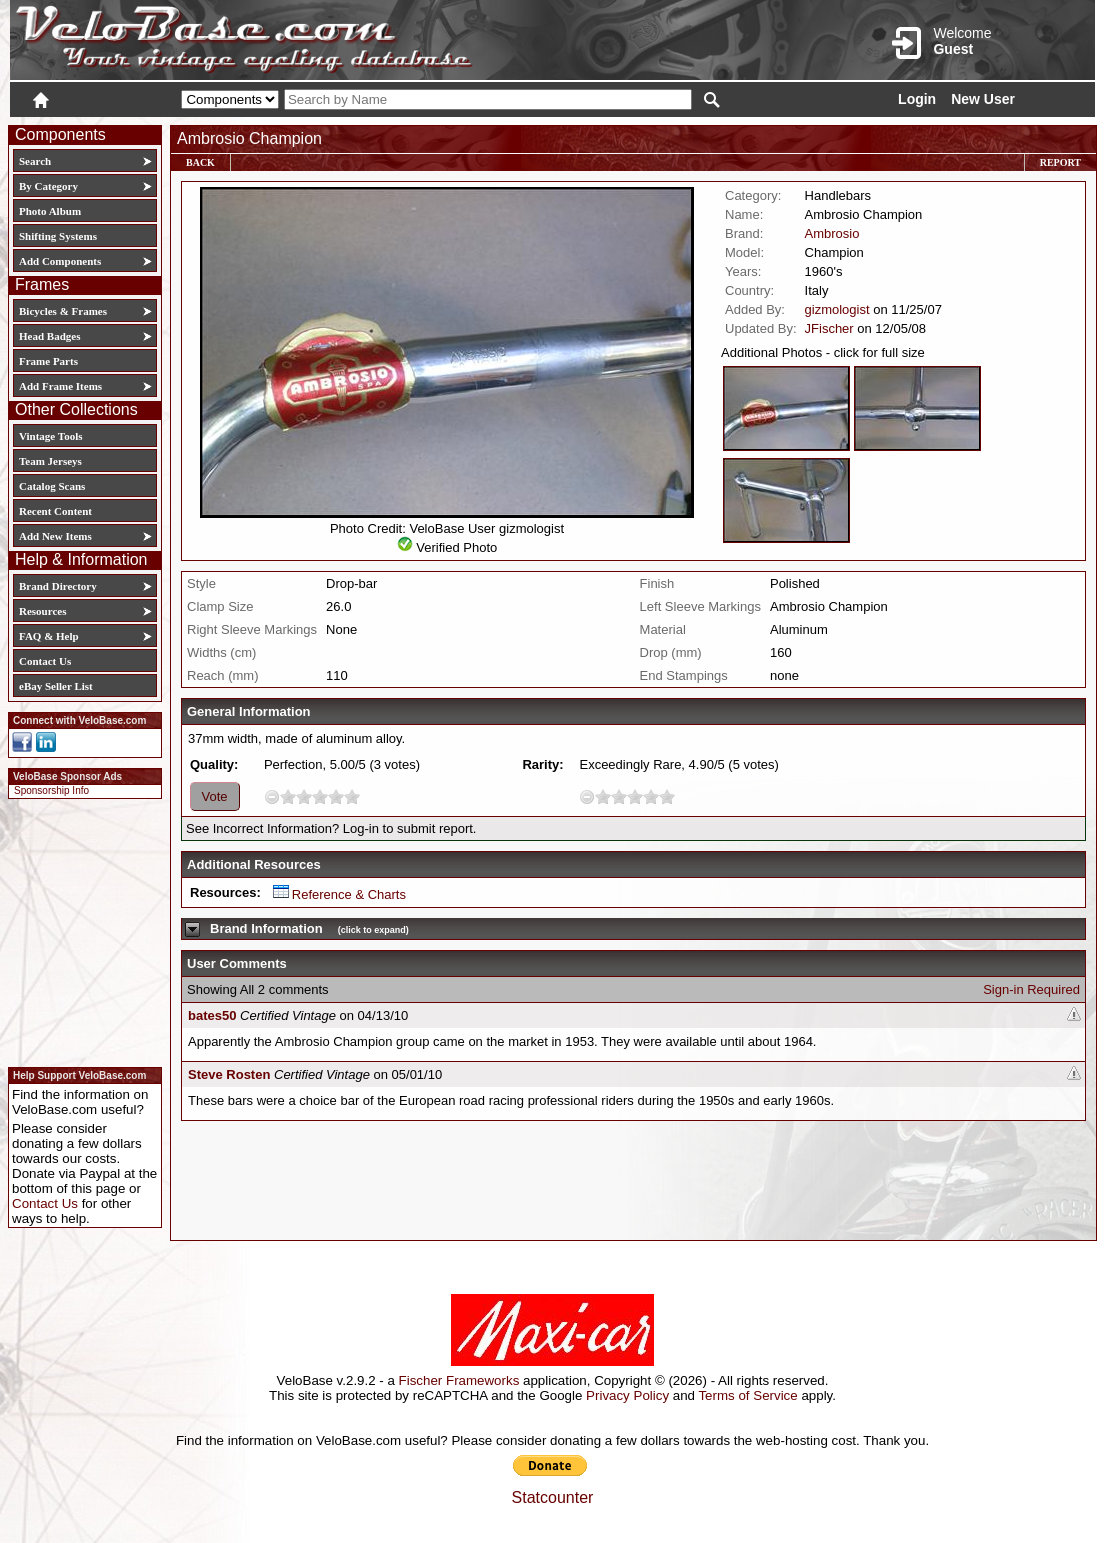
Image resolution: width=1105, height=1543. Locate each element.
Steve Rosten (229, 1074)
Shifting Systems (58, 236)
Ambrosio (832, 233)
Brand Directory (58, 586)
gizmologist (837, 309)
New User (983, 99)
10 (352, 796)
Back (200, 162)
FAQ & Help (49, 636)
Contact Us (45, 661)
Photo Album (50, 211)
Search (35, 161)
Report (1060, 162)
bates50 (212, 1015)
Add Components (60, 261)
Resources (42, 611)
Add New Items (55, 536)
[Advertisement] (79, 930)
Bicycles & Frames (64, 311)
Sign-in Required (1031, 989)
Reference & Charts (339, 894)
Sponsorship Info (51, 790)
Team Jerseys (50, 461)
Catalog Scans (52, 486)
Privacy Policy (627, 1395)
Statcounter (553, 1497)
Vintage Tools (50, 436)
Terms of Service (747, 1395)
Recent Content (55, 511)
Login (917, 99)
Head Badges (49, 336)
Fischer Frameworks (459, 1380)
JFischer (829, 328)
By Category (48, 186)
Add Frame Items (60, 386)
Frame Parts (48, 361)
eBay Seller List (56, 686)
